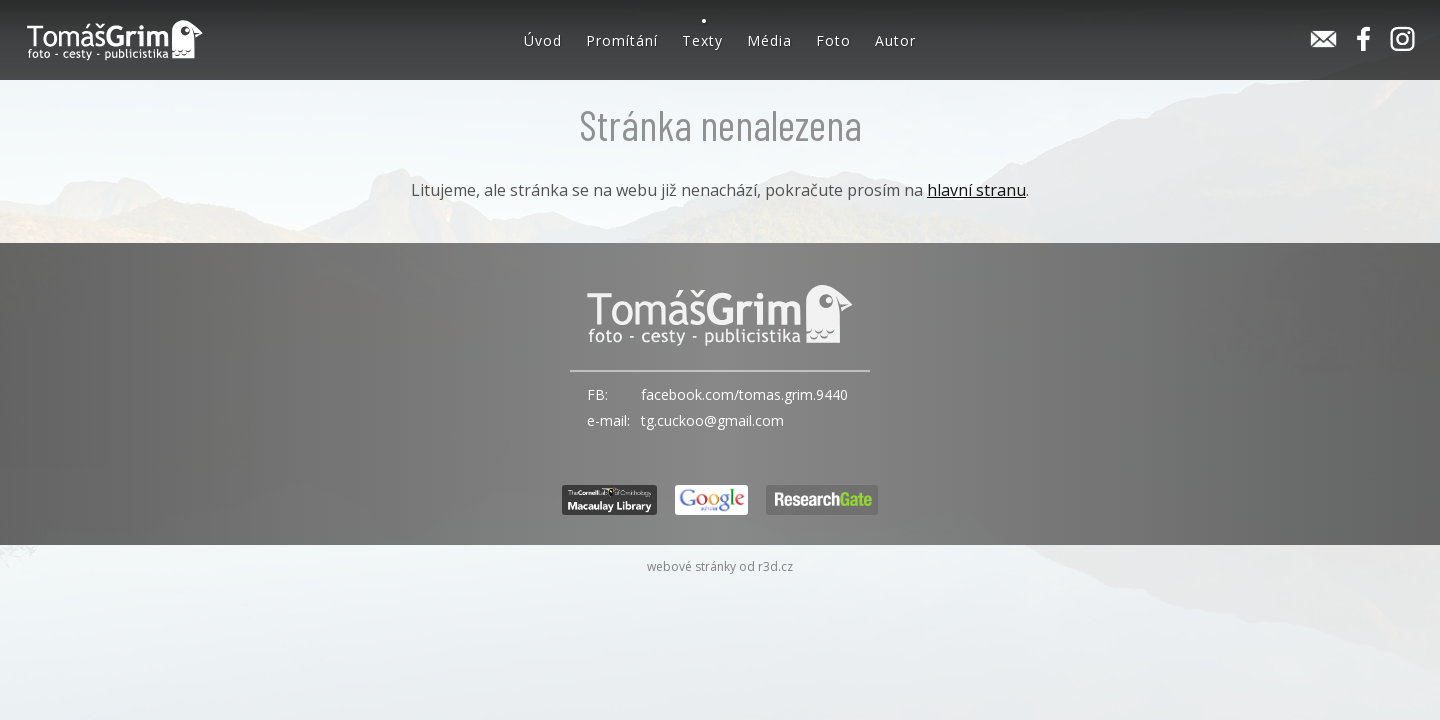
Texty (702, 40)
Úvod (543, 40)
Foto (833, 40)
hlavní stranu (976, 190)
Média (769, 40)
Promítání (622, 40)
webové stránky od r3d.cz (720, 566)
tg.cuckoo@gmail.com (712, 420)
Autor (895, 40)
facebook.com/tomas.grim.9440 (744, 394)
